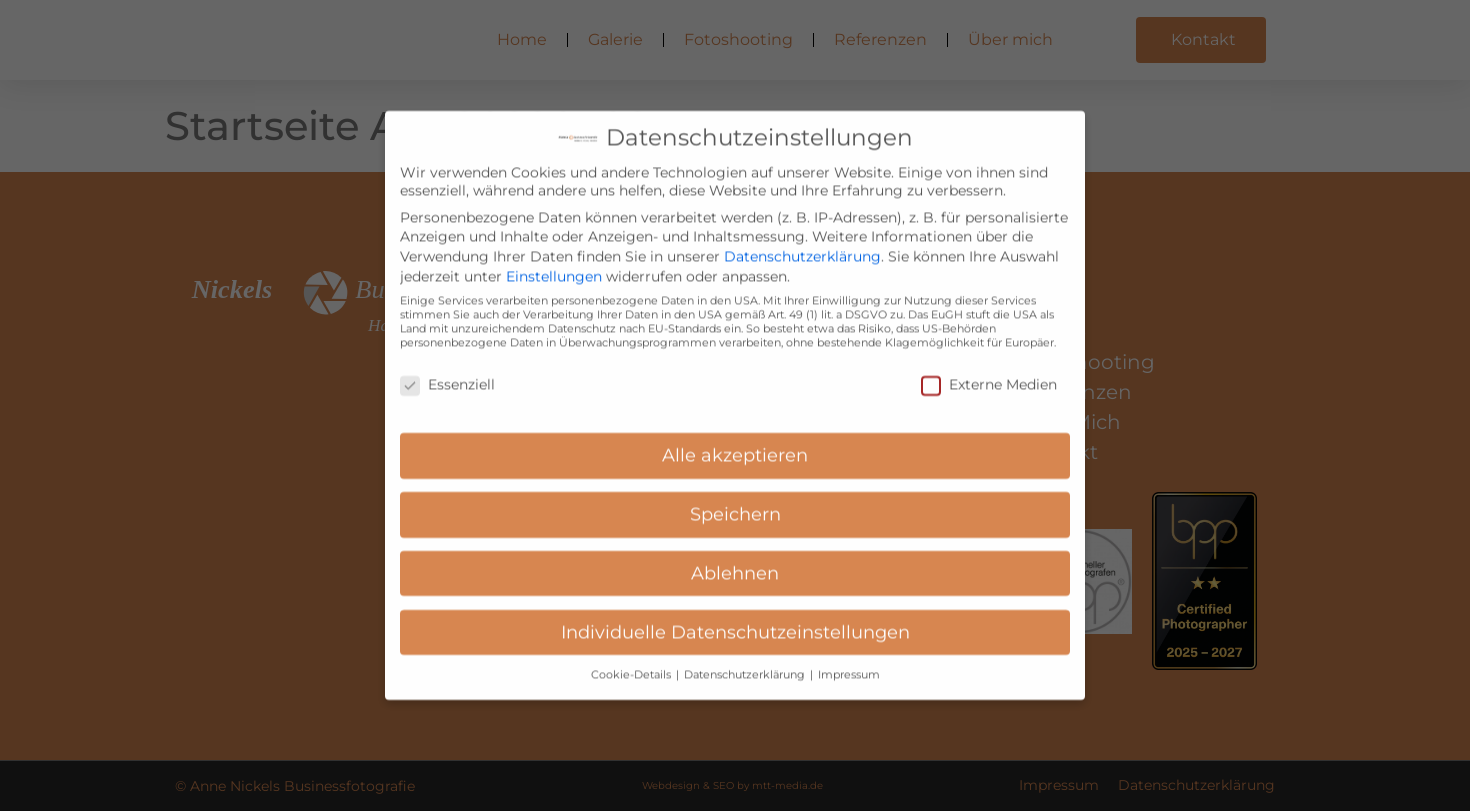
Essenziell (447, 368)
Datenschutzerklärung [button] (746, 657)
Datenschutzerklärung (802, 240)
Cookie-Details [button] (632, 657)
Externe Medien (989, 368)
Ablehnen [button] (735, 556)
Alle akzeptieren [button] (735, 438)
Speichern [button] (735, 497)
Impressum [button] (849, 657)
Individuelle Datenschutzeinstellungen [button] (735, 615)
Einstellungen (554, 260)
